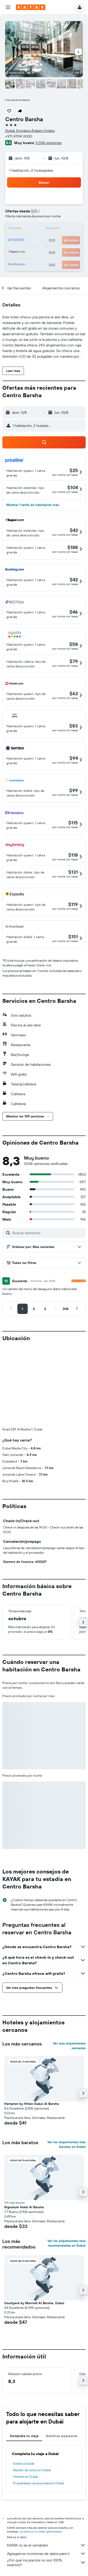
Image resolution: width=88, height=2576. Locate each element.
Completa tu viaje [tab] (24, 2436)
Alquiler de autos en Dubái (32, 2470)
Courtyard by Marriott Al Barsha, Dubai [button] (34, 2303)
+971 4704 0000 (18, 136)
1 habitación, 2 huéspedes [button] (31, 170)
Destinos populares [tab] (61, 2436)
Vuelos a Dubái (23, 2463)
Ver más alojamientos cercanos (69, 2045)
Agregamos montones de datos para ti (46, 2553)
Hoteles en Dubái (25, 2476)
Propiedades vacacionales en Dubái (38, 2483)
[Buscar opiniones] (47, 1233)
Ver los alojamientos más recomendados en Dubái (66, 2243)
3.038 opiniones (48, 142)
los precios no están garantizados (41, 2531)
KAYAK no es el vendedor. (46, 2545)
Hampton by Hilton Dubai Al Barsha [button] (31, 2104)
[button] (8, 7)
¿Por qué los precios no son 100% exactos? (46, 2562)
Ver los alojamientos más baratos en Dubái (66, 2144)
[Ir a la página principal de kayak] (30, 7)
